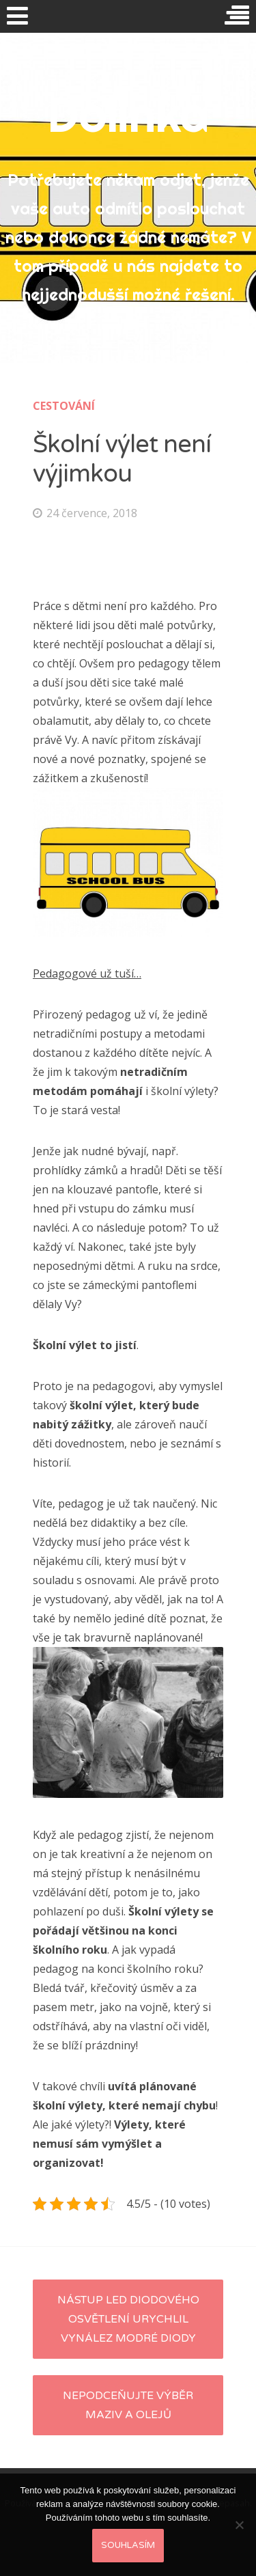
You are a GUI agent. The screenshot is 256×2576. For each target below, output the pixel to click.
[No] (239, 2525)
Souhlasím (128, 2545)
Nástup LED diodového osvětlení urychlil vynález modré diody (128, 2319)
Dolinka (128, 114)
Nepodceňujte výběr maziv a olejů (128, 2405)
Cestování (64, 405)
